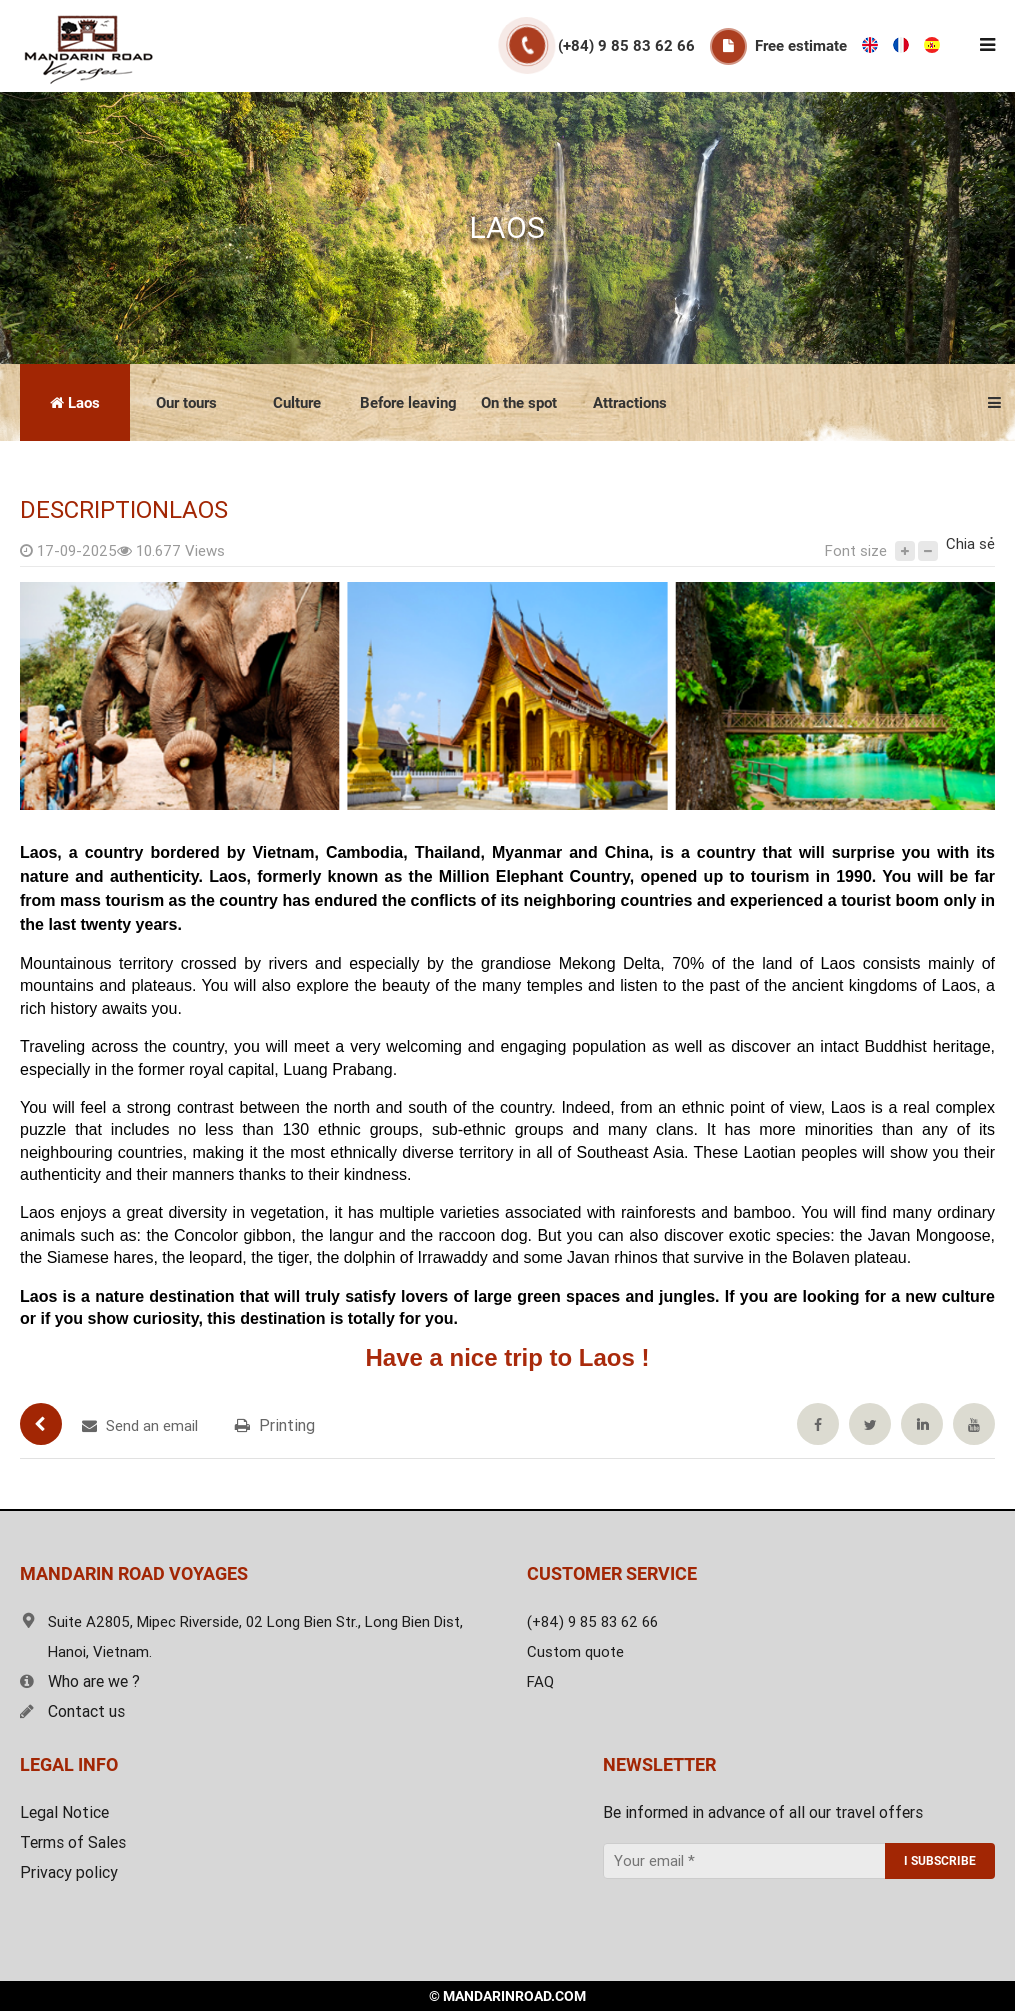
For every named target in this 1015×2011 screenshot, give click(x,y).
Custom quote (575, 1652)
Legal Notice (64, 1812)
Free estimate (801, 46)
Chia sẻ (970, 544)
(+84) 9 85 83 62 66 (626, 46)
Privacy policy (69, 1872)
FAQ (540, 1682)
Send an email (140, 1426)
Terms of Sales (73, 1842)
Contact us (72, 1711)
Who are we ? (80, 1681)
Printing (275, 1425)
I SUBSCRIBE (940, 1861)
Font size (856, 551)
